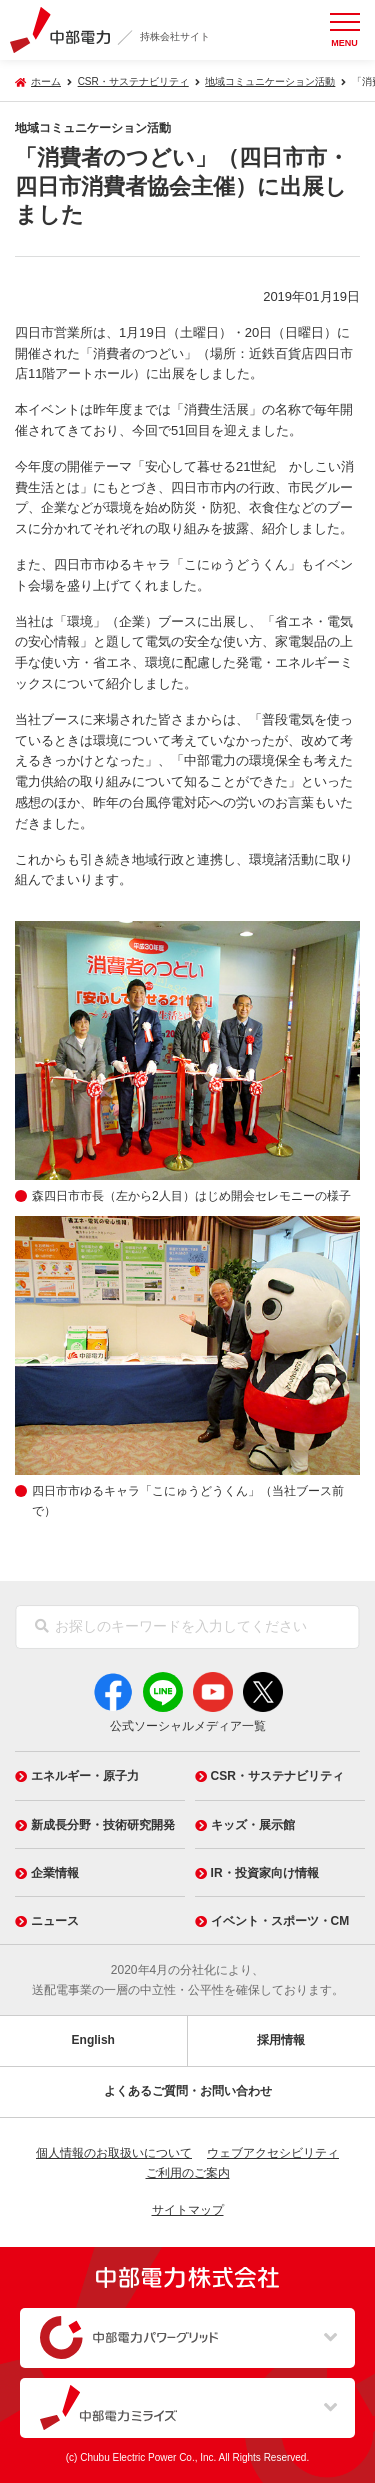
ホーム (46, 81)
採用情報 (281, 2040)
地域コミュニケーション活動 (270, 81)
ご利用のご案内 (188, 2173)
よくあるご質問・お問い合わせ (188, 2091)
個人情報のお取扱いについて (114, 2153)
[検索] (42, 1627)
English (93, 2040)
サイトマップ (188, 2210)
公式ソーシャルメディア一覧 (188, 1726)
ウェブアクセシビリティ (273, 2153)
